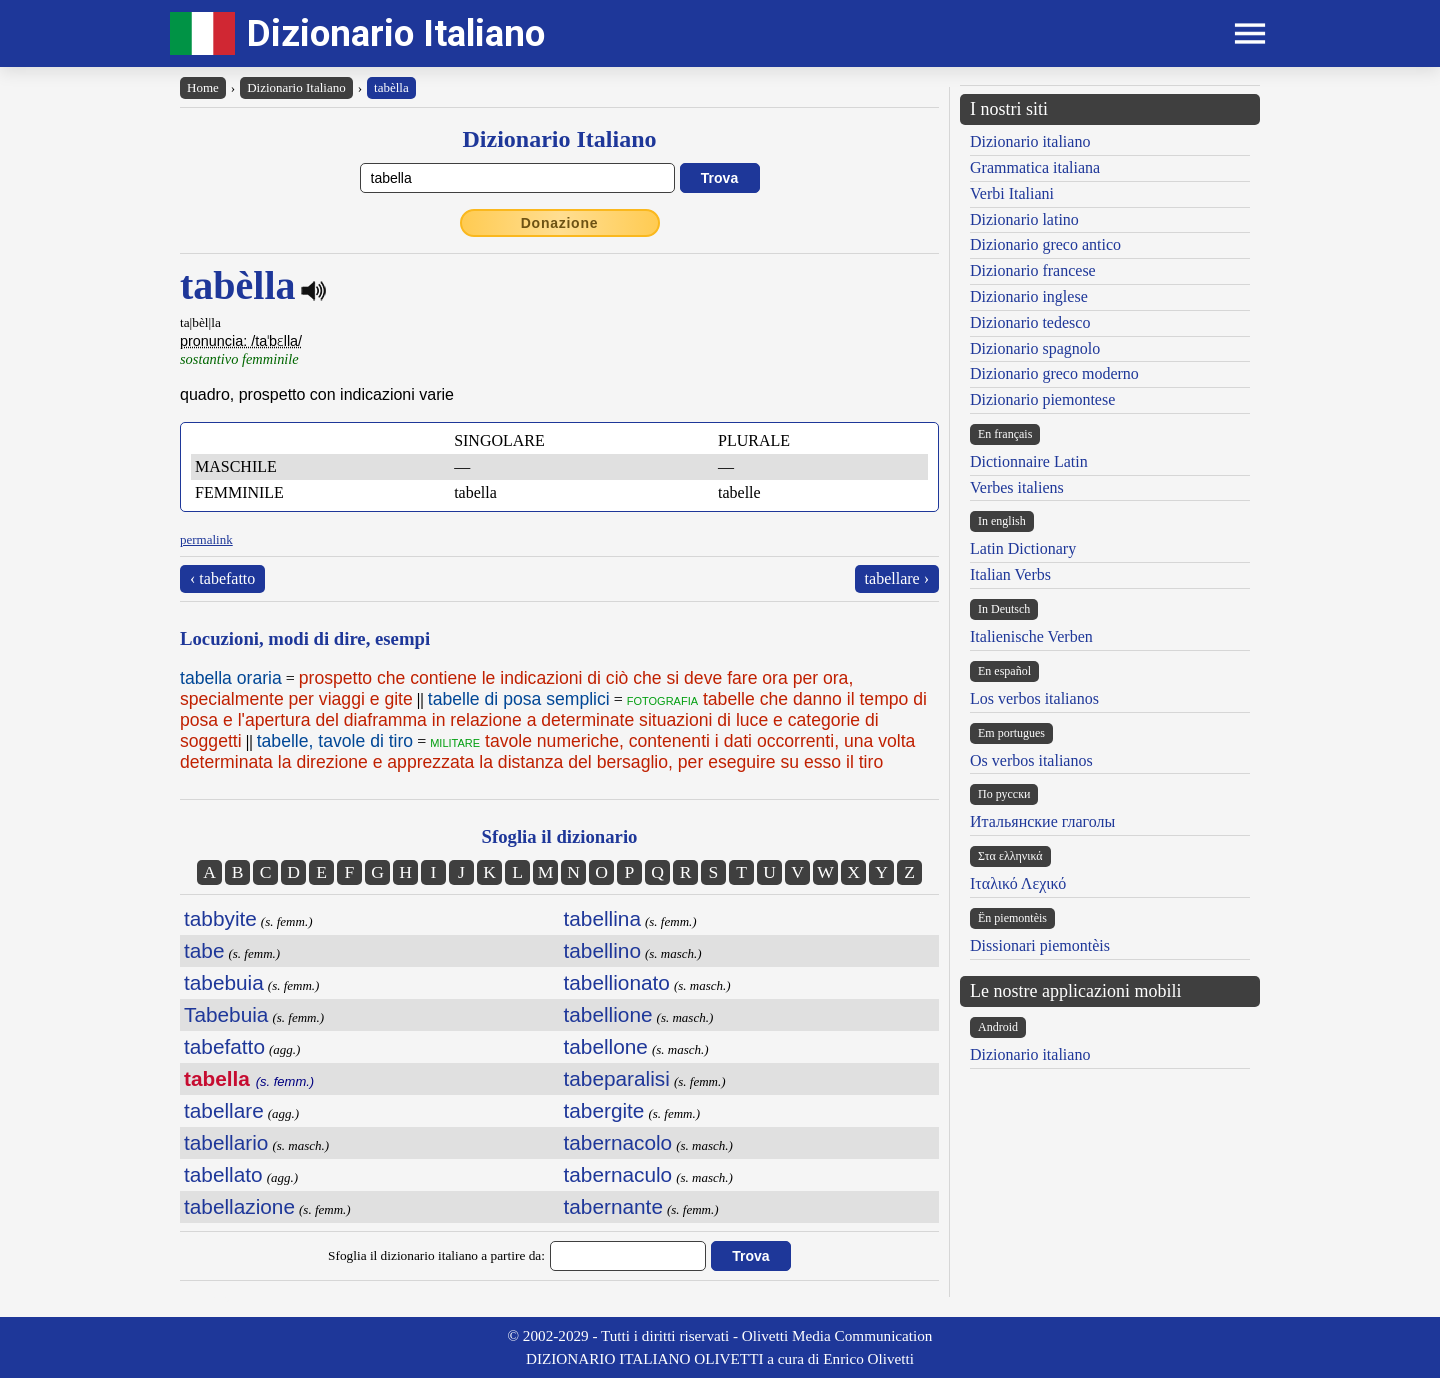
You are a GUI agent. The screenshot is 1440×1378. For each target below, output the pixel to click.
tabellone (606, 1046)
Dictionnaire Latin (1029, 461)
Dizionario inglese (1029, 296)
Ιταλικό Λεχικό (1018, 883)
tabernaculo (618, 1174)
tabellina (602, 918)
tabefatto (224, 1046)
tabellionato (617, 982)
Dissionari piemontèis (1040, 945)
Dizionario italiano (1030, 141)
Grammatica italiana (1035, 167)
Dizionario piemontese (1042, 399)
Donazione (560, 223)
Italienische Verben (1031, 636)
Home (203, 87)
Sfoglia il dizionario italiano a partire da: (436, 1255)
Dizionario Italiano (396, 33)
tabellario (226, 1142)
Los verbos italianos (1034, 698)
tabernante (613, 1206)
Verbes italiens (1017, 487)
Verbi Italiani (1012, 193)
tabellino (602, 950)
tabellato (223, 1174)
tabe (204, 950)
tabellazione (239, 1206)
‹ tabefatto (222, 578)
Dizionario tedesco (1030, 322)
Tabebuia (226, 1014)
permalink (206, 539)
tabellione (608, 1014)
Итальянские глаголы (1042, 821)
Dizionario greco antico (1045, 244)
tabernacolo (618, 1142)
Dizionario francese (1033, 270)
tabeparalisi (617, 1078)
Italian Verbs (1010, 574)
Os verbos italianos (1031, 760)
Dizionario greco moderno (1054, 373)
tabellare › (897, 578)
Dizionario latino (1024, 219)
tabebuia (224, 982)
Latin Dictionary (1023, 548)
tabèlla (391, 87)
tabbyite (220, 918)
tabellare (224, 1110)
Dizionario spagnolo (1035, 348)
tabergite (604, 1110)
